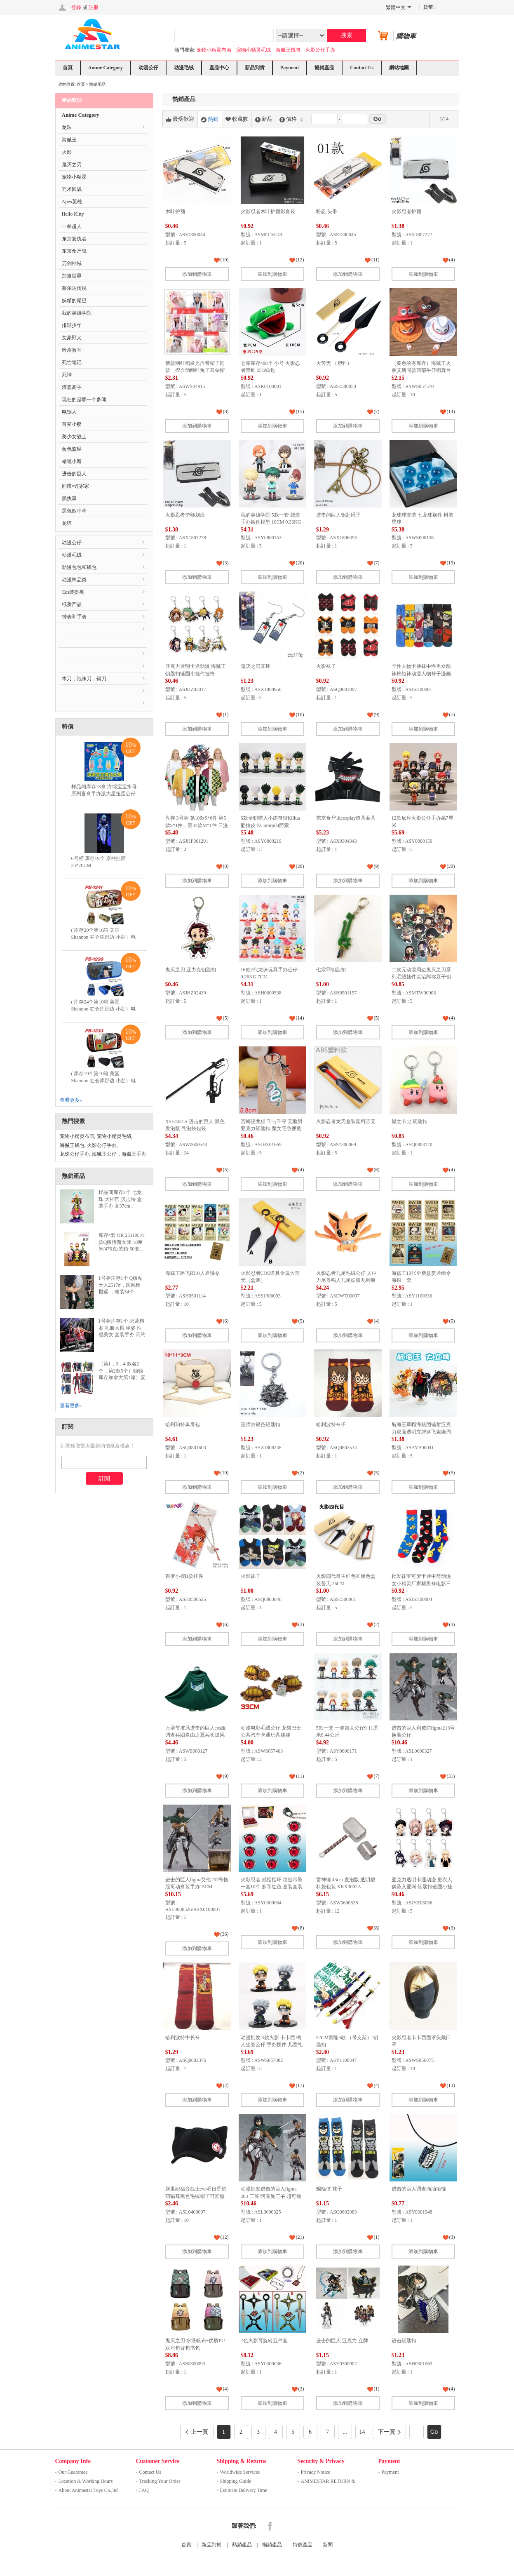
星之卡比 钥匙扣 (409, 1121)
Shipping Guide (235, 2481)
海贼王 (69, 140)
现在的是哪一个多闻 (84, 399)
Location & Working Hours (86, 2481)
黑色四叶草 (74, 511)
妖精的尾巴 (74, 300)
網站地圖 (399, 68)
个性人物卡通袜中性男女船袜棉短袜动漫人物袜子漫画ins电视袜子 (421, 673)
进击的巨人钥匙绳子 (338, 515)
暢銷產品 (324, 68)
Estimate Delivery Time (244, 2490)
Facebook (270, 2526)
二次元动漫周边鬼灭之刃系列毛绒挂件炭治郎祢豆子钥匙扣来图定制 (421, 977)
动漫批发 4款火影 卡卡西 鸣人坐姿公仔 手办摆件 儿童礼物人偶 (272, 2045)
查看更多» (71, 1100)
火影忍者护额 (406, 211)
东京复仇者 (74, 239)
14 (362, 2432)
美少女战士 (74, 437)
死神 (67, 375)
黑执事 (69, 498)
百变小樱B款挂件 (184, 1576)
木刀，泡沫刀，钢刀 (84, 679)
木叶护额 (175, 211)
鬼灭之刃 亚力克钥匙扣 (190, 970)
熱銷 (209, 119)
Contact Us (361, 68)
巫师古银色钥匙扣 (260, 1424)
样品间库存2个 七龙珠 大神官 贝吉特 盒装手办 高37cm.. (120, 1199)
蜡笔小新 (72, 461)
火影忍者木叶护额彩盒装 (268, 211)
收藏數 (236, 119)
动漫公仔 (148, 68)
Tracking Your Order (160, 2481)
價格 (291, 119)
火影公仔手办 (320, 50)
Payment (289, 68)
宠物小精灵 (74, 177)
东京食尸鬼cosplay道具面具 (346, 818)
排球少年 (72, 325)
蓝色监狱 (72, 449)
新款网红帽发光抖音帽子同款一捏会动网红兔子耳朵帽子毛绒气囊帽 (195, 370)
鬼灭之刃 (72, 164)
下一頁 (389, 2432)
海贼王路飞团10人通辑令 (192, 1273)
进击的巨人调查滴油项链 (419, 2189)
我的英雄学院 (77, 313)
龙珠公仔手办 (74, 1154)
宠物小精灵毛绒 (253, 50)
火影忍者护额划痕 (185, 515)
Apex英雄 (72, 201)
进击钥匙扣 (404, 2340)
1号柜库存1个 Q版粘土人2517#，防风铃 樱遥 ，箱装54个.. (121, 1285)
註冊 (94, 7)
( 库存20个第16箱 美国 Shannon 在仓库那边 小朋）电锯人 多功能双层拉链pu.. (103, 937)
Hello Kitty (73, 214)
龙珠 (67, 127)
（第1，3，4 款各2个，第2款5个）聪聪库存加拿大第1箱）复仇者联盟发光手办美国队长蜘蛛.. (122, 1377)
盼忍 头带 (326, 211)
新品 (263, 119)
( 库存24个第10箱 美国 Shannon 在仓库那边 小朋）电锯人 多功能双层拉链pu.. (103, 1009)
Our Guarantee (73, 2472)
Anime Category (105, 68)
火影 (67, 152)
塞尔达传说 (74, 288)
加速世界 (72, 276)
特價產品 (302, 2545)
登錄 (76, 7)
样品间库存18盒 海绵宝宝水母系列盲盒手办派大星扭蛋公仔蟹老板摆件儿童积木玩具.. (104, 794)
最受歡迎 (180, 119)
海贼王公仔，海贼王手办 (119, 1154)
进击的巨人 (74, 474)
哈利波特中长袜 (182, 2037)
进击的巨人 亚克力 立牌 (342, 2340)
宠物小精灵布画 (214, 50)
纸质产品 (72, 604)
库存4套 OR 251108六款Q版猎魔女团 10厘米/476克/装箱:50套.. (122, 1242)
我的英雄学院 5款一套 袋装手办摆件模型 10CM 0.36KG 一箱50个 (271, 522)
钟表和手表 (74, 617)
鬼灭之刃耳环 (255, 666)
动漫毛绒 (184, 68)
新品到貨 (255, 68)
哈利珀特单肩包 (182, 1424)
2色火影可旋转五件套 (264, 2340)
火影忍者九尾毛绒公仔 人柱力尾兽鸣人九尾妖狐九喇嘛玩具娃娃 (346, 1280)
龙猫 (67, 523)
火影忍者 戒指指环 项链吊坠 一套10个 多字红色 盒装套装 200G (272, 1887)
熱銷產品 (242, 2545)
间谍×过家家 (75, 486)
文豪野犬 (72, 338)
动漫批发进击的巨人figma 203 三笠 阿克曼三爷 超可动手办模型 (271, 2196)
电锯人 (69, 412)
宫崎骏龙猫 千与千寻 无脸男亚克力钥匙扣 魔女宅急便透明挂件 (272, 1129)
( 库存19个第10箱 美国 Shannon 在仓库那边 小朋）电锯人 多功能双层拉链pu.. (103, 1081)
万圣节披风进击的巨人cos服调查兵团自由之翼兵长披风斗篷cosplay (195, 1735)
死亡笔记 (72, 362)
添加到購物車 (197, 274)
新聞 (328, 2545)
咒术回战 (72, 189)
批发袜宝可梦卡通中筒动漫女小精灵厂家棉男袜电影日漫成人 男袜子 (421, 1583)
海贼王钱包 (288, 50)
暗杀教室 (72, 350)
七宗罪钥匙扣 (331, 970)
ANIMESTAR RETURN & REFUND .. (328, 2482)
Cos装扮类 (73, 592)
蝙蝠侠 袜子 (329, 2189)
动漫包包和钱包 (79, 567)
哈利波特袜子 (331, 1424)
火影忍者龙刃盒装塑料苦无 (346, 1121)
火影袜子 (326, 666)
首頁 (68, 68)
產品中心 (219, 68)
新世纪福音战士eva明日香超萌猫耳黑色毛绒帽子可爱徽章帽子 (196, 2196)
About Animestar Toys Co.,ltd (88, 2490)
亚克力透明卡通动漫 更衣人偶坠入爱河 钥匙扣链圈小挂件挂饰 (422, 1887)
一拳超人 (72, 226)
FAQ (144, 2490)
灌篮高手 (72, 387)
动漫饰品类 (74, 580)
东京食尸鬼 (74, 251)
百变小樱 (72, 424)
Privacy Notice (316, 2472)
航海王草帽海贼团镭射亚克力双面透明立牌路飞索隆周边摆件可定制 (421, 1432)
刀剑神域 (72, 263)
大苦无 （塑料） (334, 363)
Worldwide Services (240, 2472)
